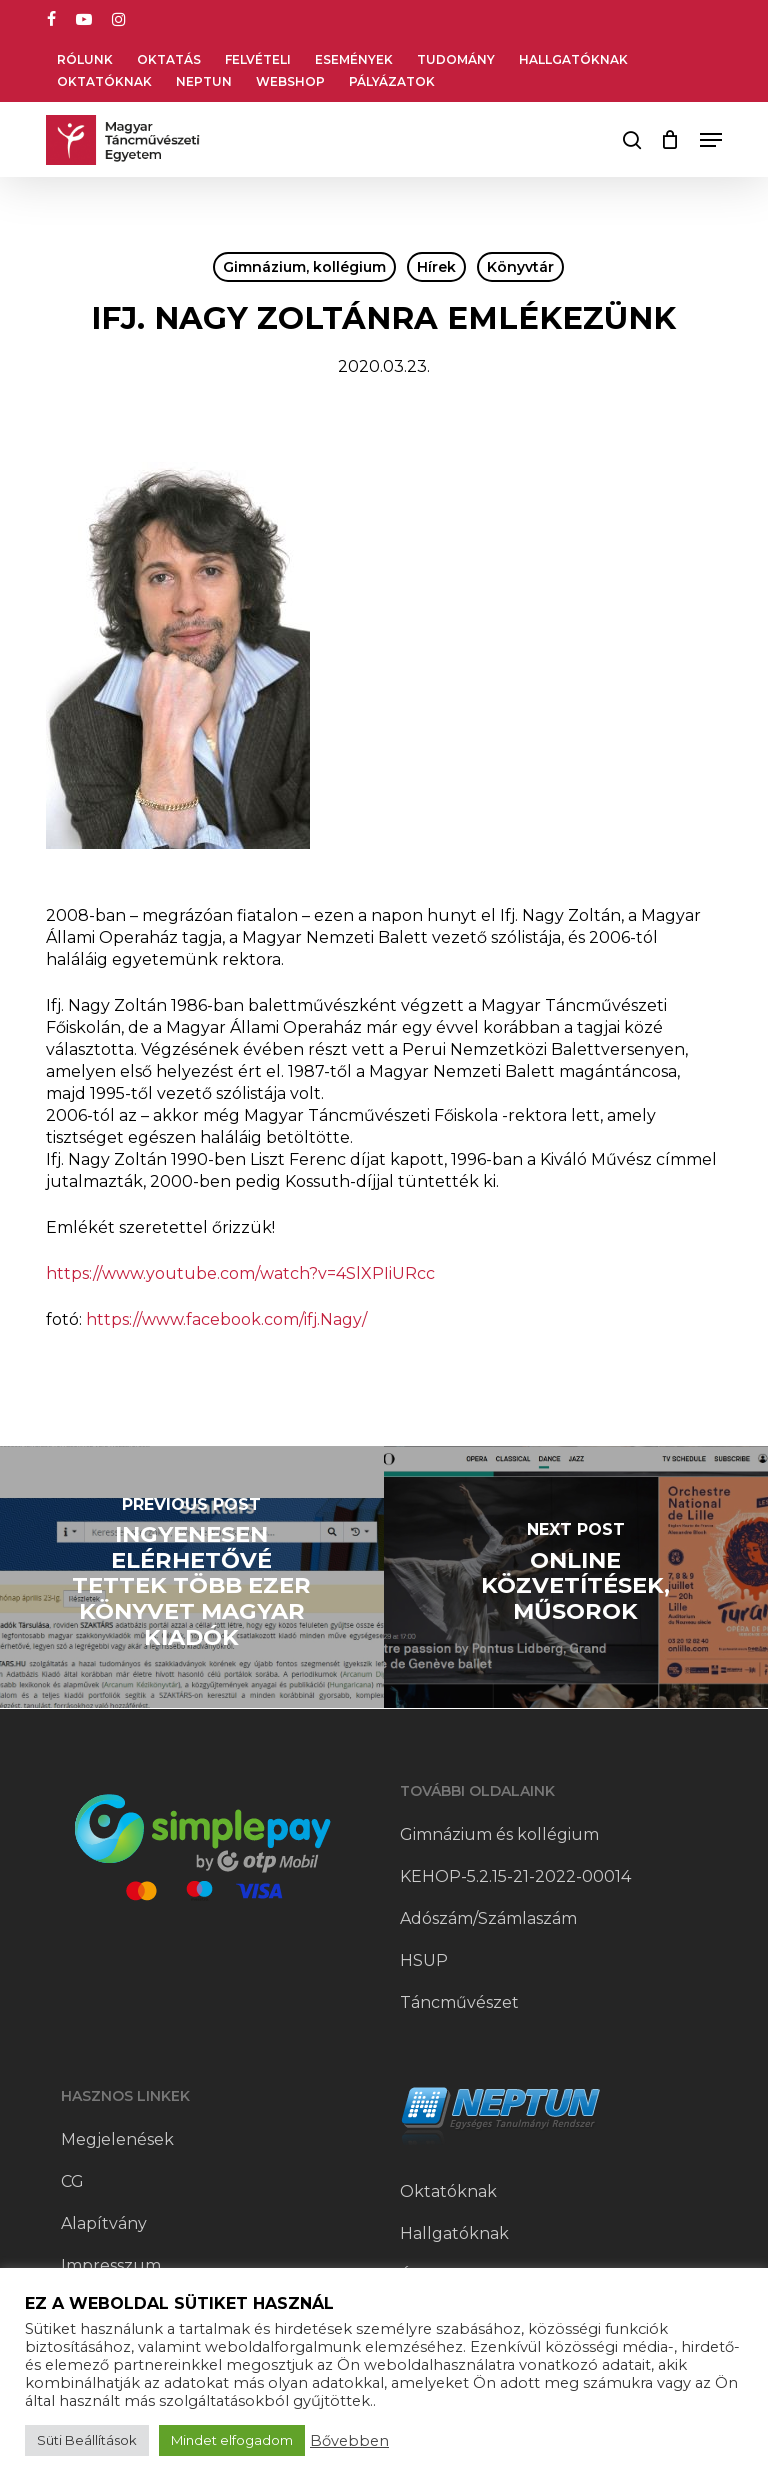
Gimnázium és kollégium (499, 1834)
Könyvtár (520, 267)
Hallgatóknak (454, 2233)
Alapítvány (104, 2223)
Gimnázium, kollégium (304, 267)
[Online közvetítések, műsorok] (576, 1577)
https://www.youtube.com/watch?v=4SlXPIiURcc (240, 1273)
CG (72, 2181)
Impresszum (111, 2265)
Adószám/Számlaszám (488, 1918)
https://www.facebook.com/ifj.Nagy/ (226, 1319)
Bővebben (349, 2441)
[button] (711, 140)
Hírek (436, 267)
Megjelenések (117, 2139)
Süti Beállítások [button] (87, 2440)
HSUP (424, 1960)
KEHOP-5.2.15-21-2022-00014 (515, 1876)
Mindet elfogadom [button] (232, 2440)
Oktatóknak (448, 2191)
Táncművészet (459, 2002)
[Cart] (670, 140)
